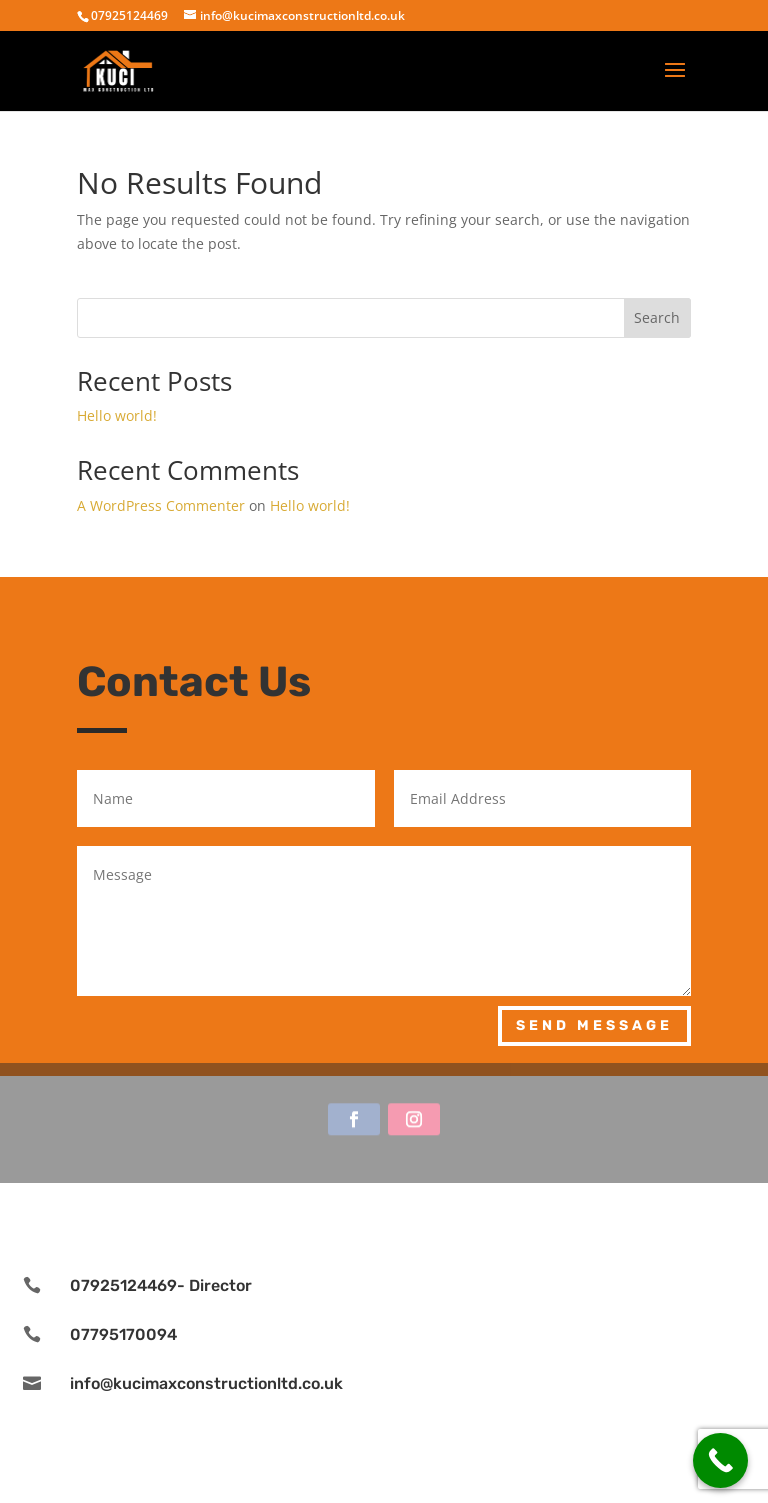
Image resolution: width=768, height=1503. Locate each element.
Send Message (594, 1025)
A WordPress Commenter (161, 505)
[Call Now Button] (720, 1460)
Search (657, 317)
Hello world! (117, 415)
